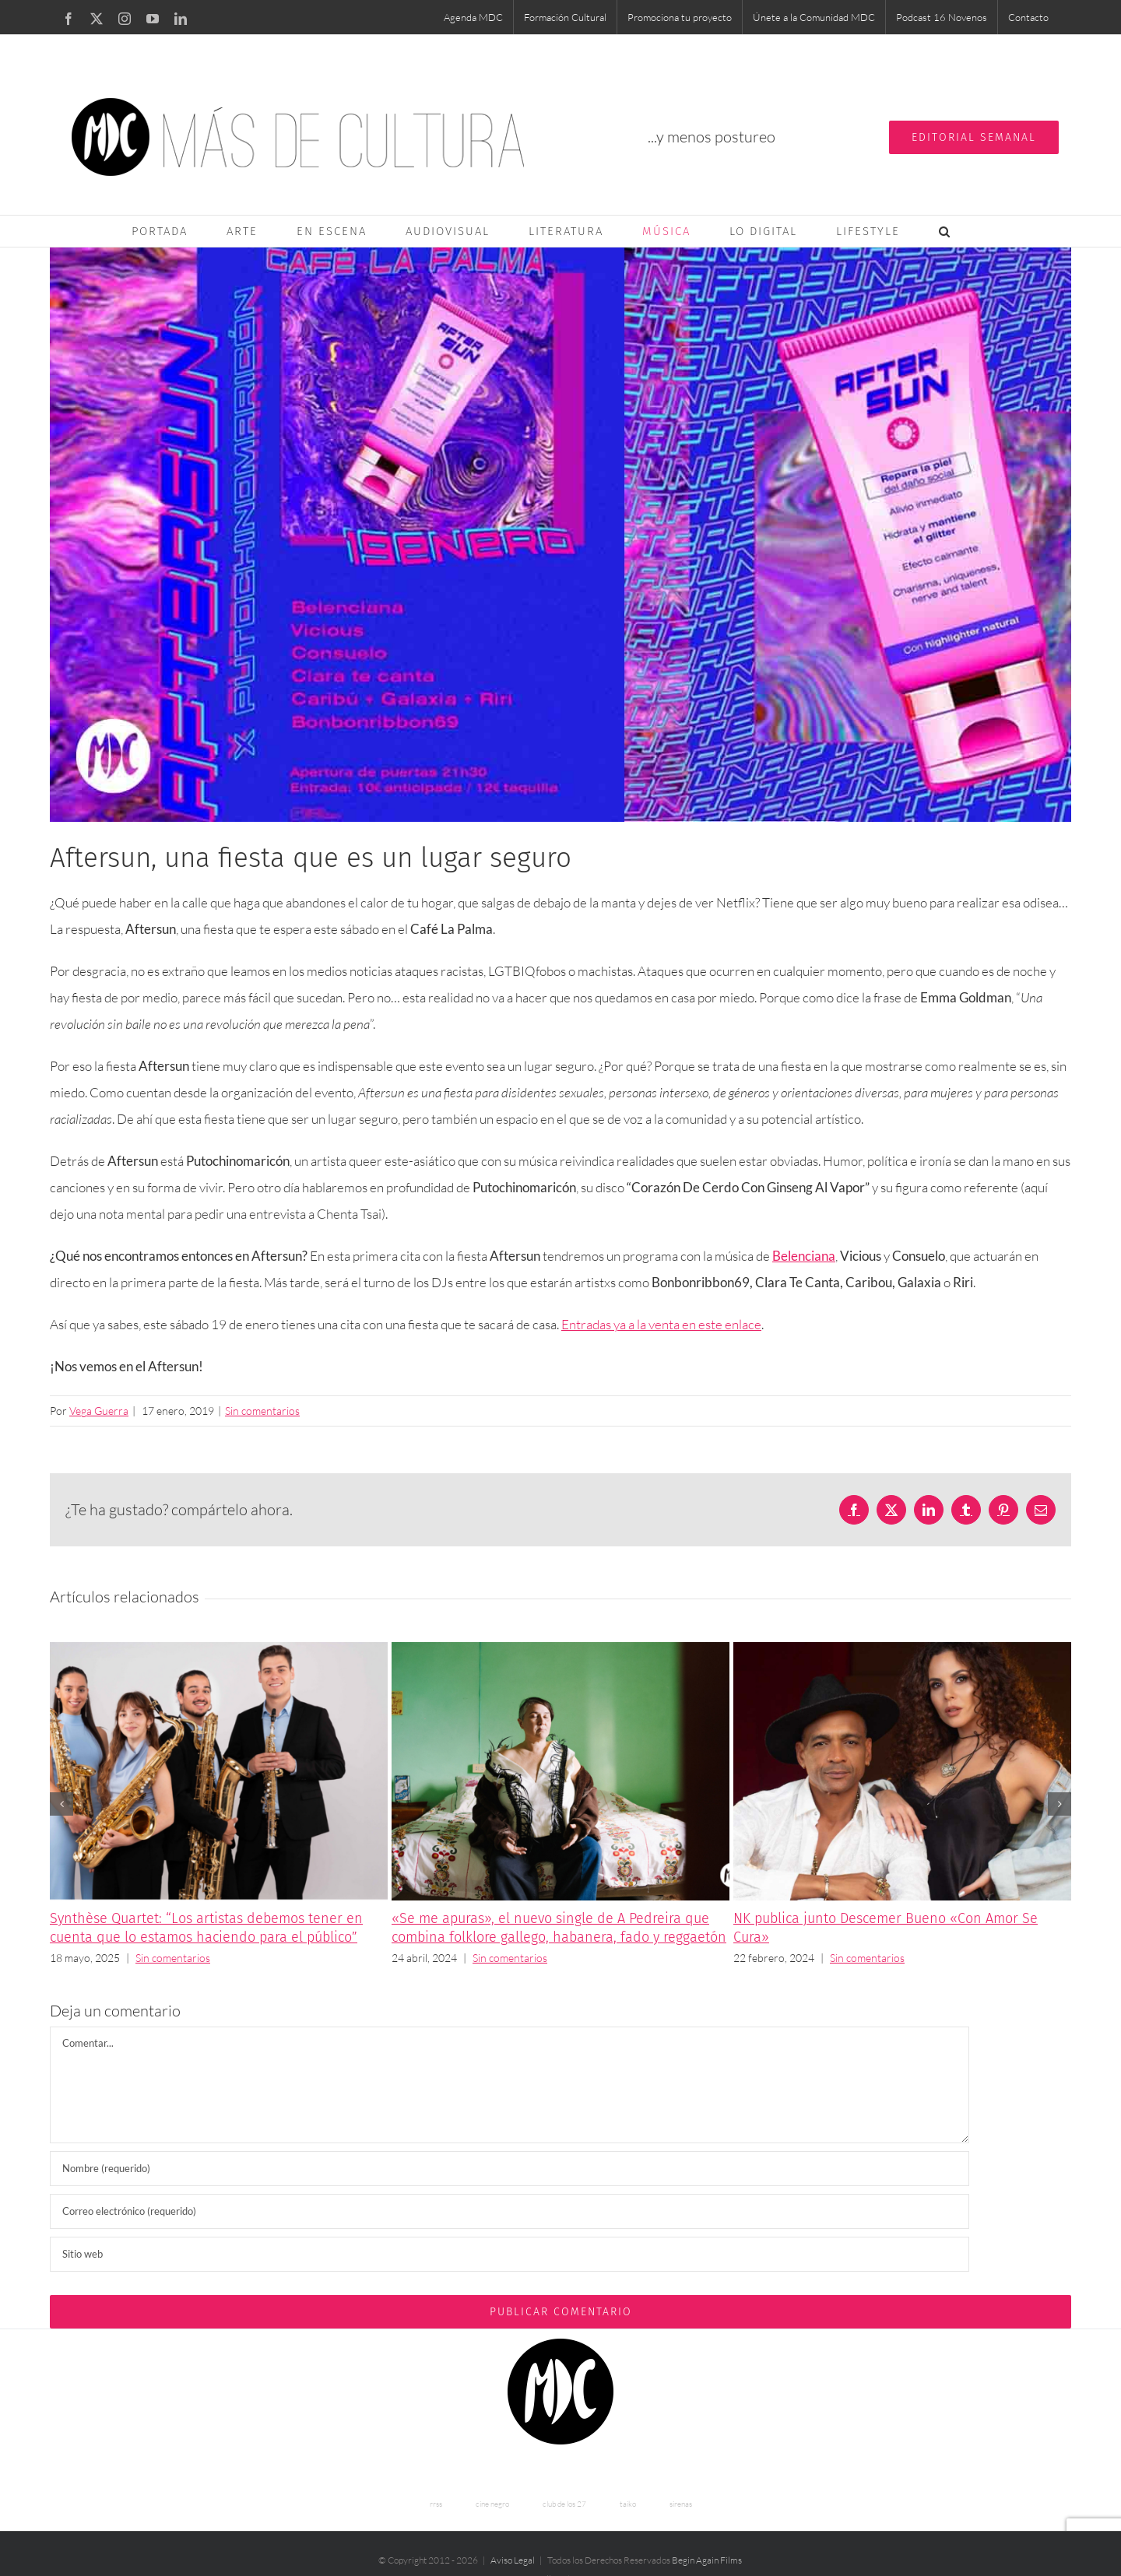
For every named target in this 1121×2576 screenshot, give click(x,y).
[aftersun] (560, 534)
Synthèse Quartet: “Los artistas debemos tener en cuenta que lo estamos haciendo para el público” (206, 1928)
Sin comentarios (262, 1410)
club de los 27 (564, 2504)
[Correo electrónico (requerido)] (509, 2211)
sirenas (680, 2504)
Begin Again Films (707, 2560)
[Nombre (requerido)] (509, 2168)
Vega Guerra (98, 1410)
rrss (436, 2504)
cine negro (492, 2504)
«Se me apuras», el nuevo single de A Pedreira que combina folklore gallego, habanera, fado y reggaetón (559, 1928)
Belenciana (803, 1256)
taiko (628, 2504)
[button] (945, 231)
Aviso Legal (512, 2560)
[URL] (509, 2254)
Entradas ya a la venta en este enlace (661, 1324)
